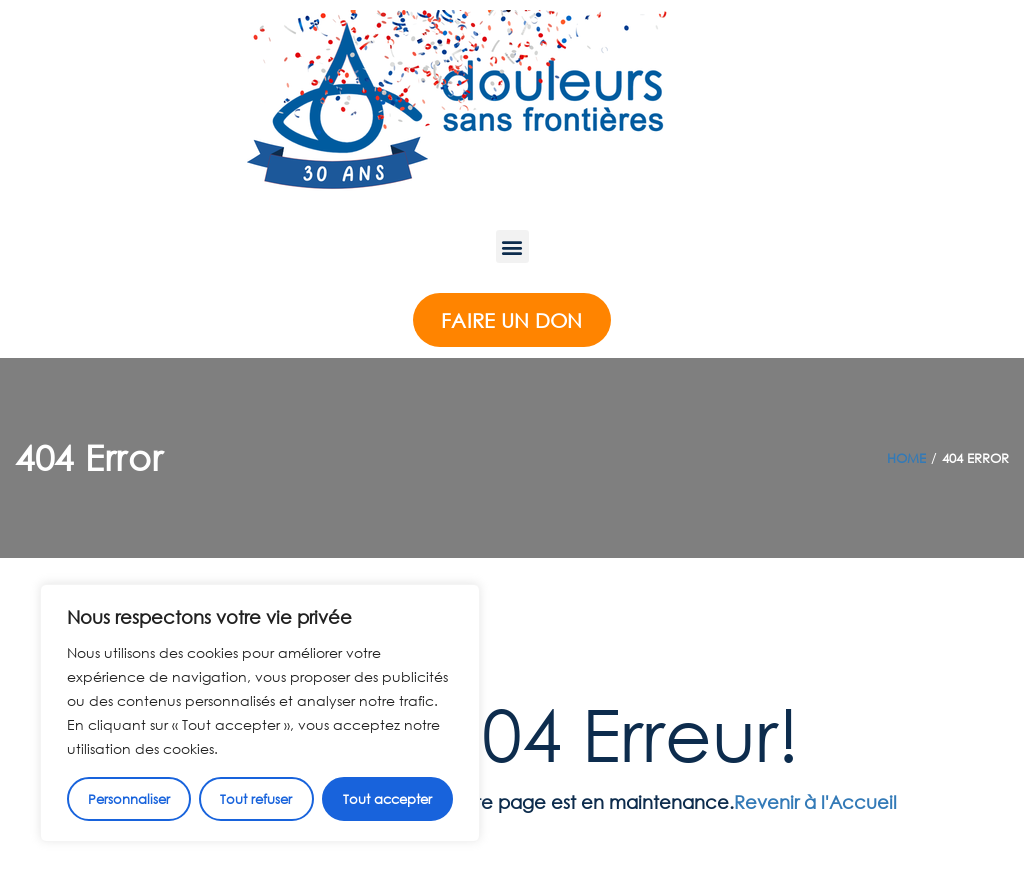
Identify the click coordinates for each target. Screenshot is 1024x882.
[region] (260, 713)
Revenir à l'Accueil (815, 802)
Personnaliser (129, 799)
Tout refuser (256, 799)
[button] (512, 246)
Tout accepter (387, 799)
